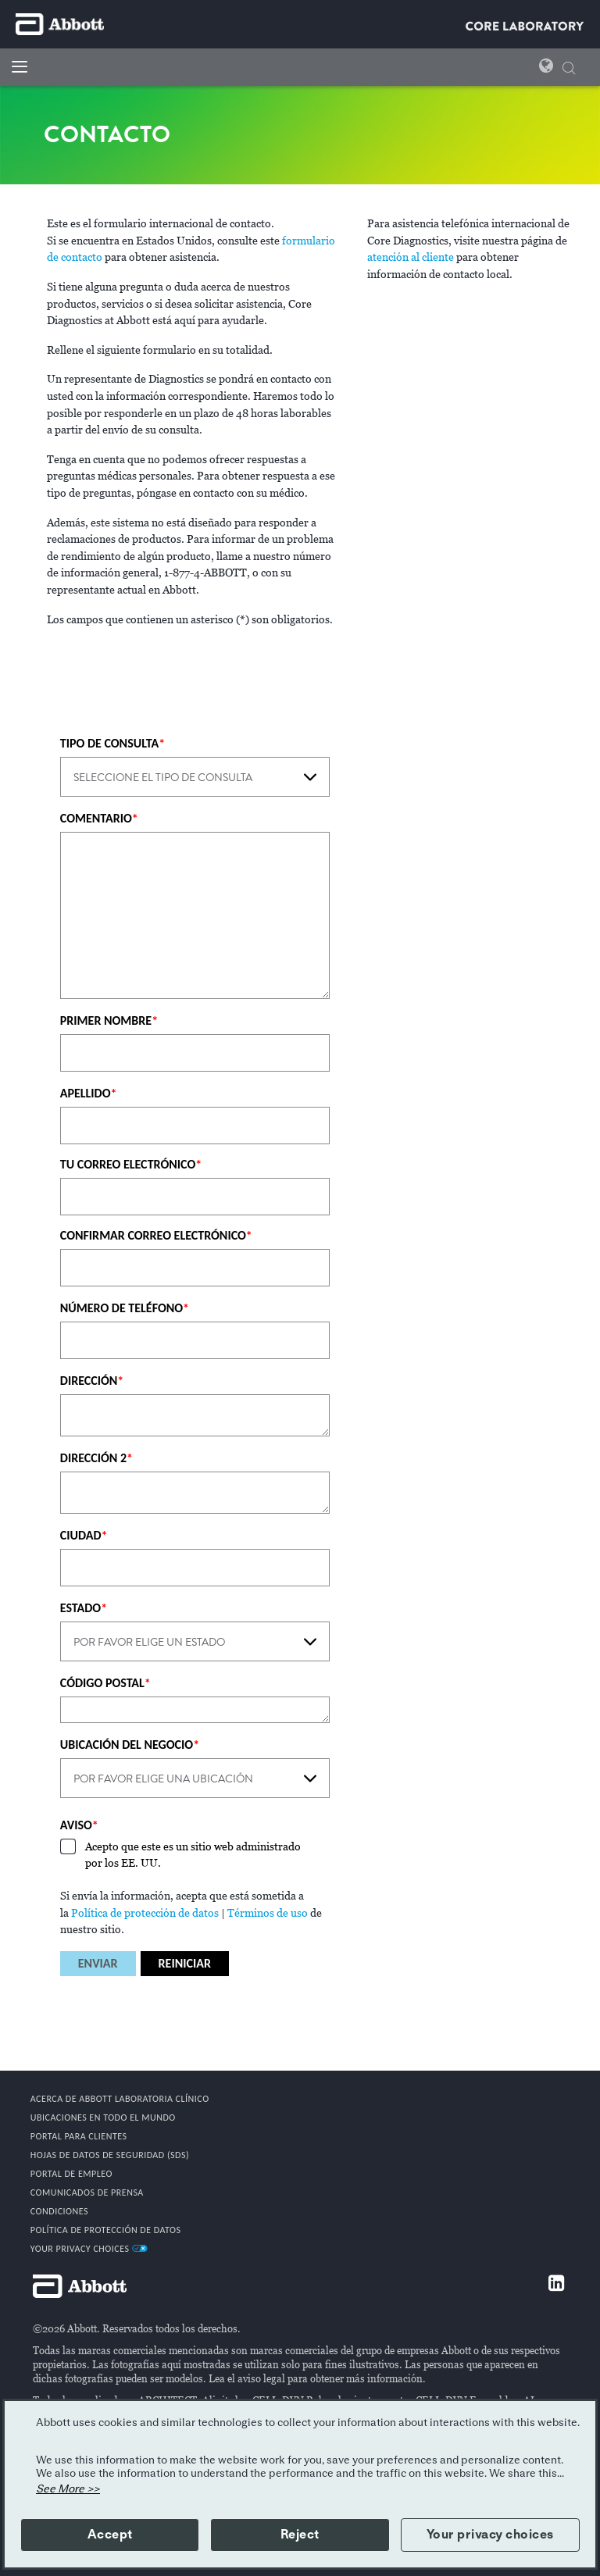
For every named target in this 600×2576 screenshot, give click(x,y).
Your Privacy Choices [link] (89, 2248)
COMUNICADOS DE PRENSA (87, 2192)
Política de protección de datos (145, 1913)
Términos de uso (267, 1913)
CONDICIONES (59, 2211)
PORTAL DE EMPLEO (71, 2173)
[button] (568, 66)
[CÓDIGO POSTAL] (195, 1710)
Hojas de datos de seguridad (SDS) (109, 2155)
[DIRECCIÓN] (195, 1415)
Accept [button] (110, 2534)
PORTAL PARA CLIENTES (78, 2136)
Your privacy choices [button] (490, 2534)
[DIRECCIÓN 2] (195, 1493)
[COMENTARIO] (195, 915)
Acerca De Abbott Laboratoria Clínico (119, 2098)
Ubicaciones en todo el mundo (103, 2117)
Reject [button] (300, 2534)
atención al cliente (410, 257)
